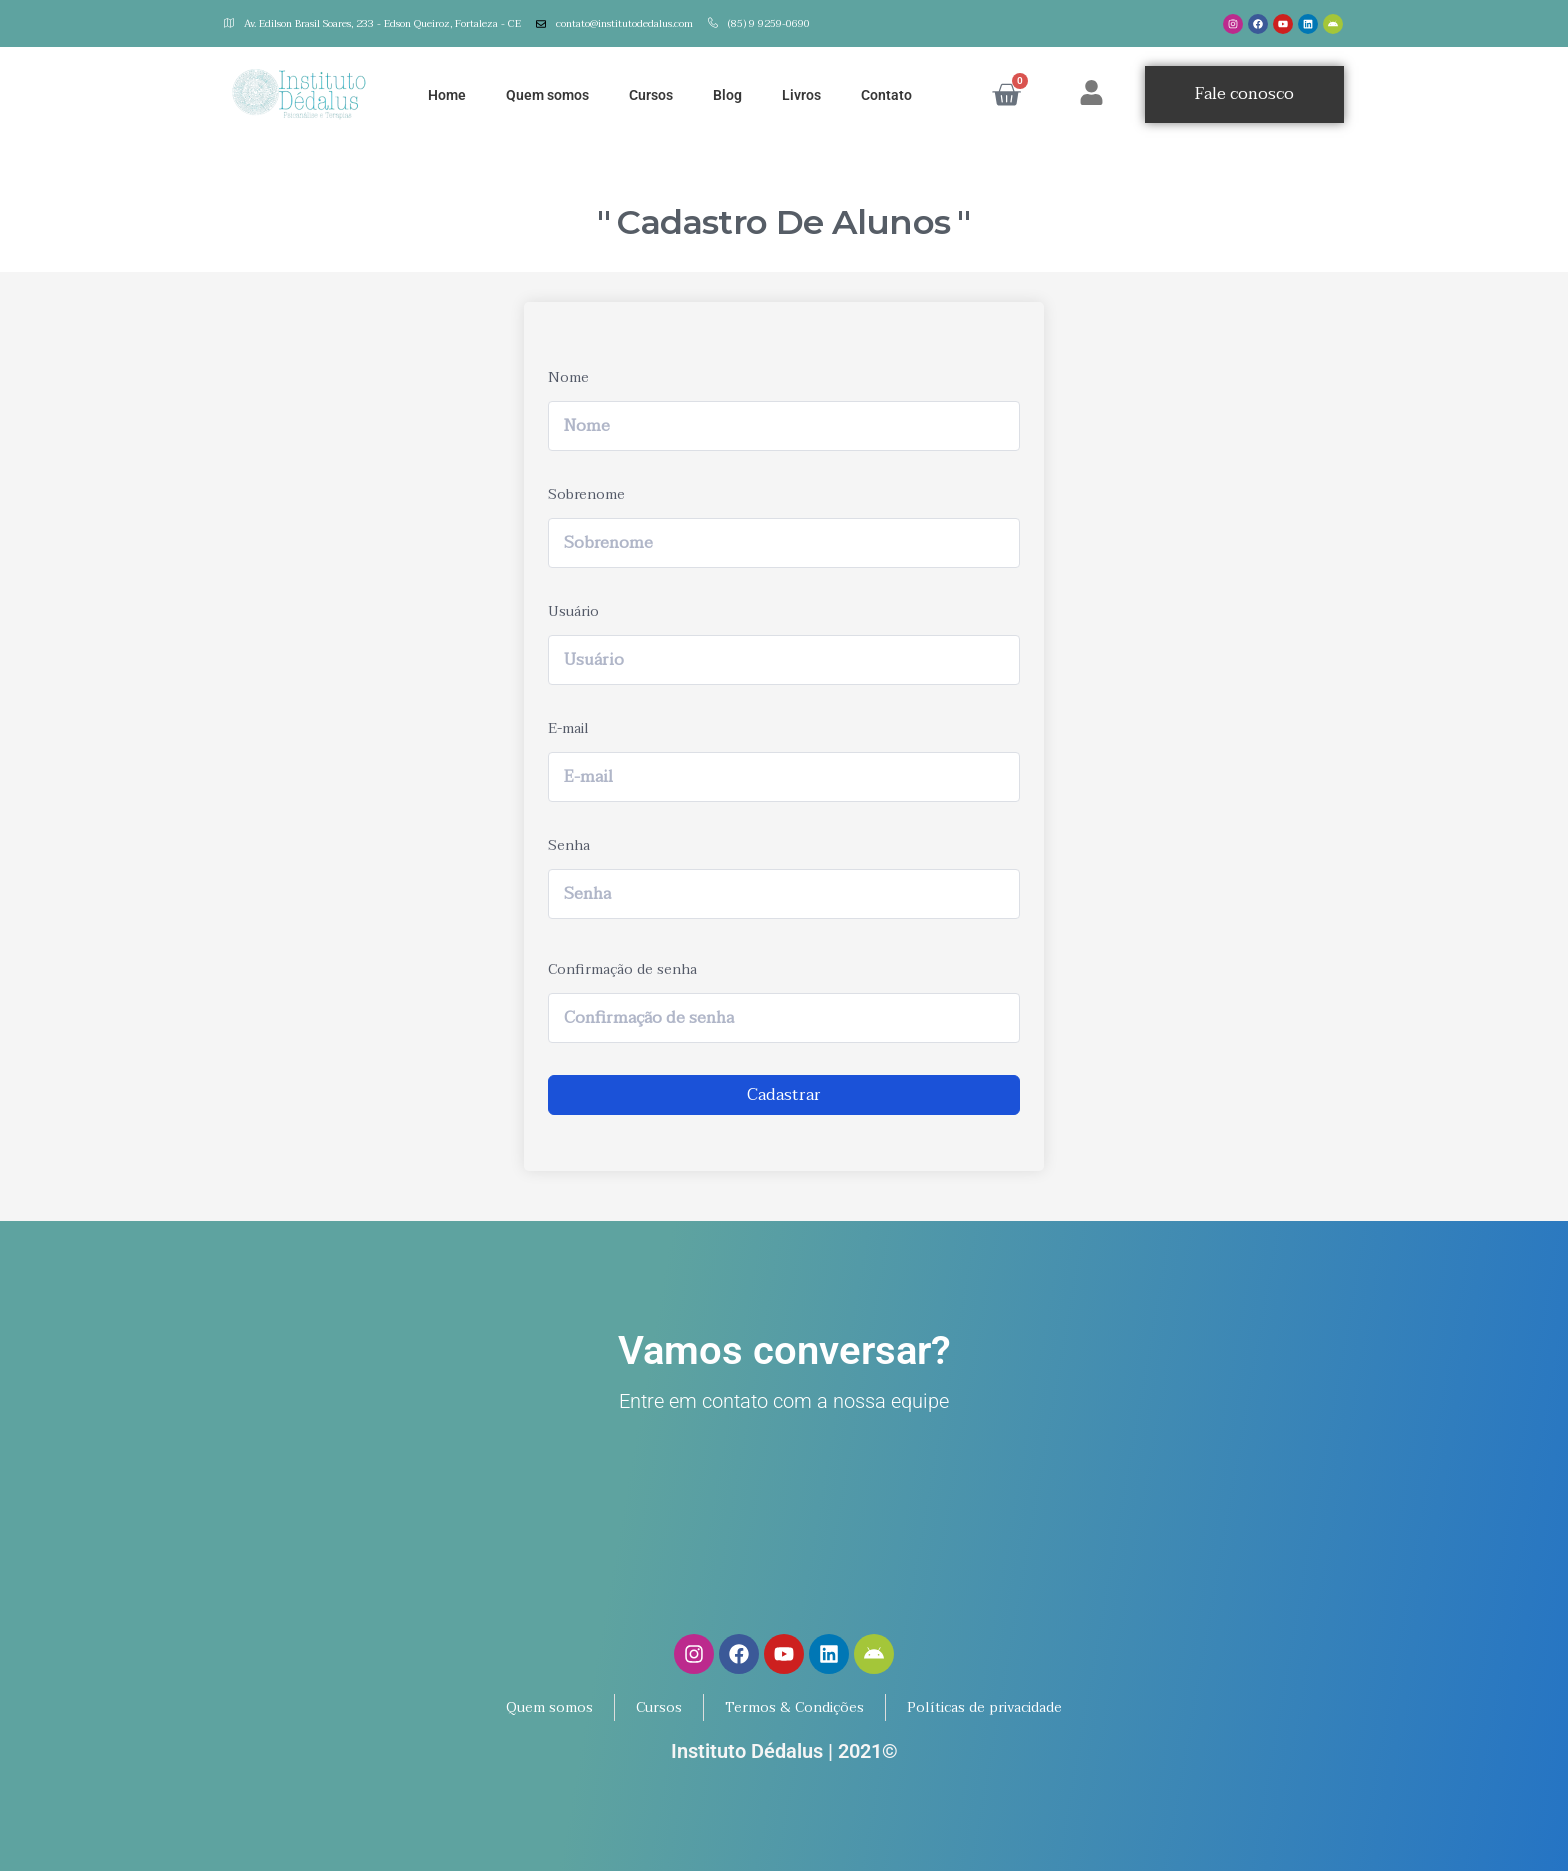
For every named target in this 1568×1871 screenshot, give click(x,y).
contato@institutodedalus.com (614, 23)
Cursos (651, 95)
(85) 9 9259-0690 (759, 23)
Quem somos (547, 95)
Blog (727, 95)
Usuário (573, 611)
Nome (568, 377)
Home (447, 95)
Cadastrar (784, 1095)
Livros (801, 95)
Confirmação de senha (622, 969)
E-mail (568, 728)
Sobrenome (586, 494)
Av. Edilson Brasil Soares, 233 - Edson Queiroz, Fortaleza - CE (372, 23)
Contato (886, 95)
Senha (569, 845)
